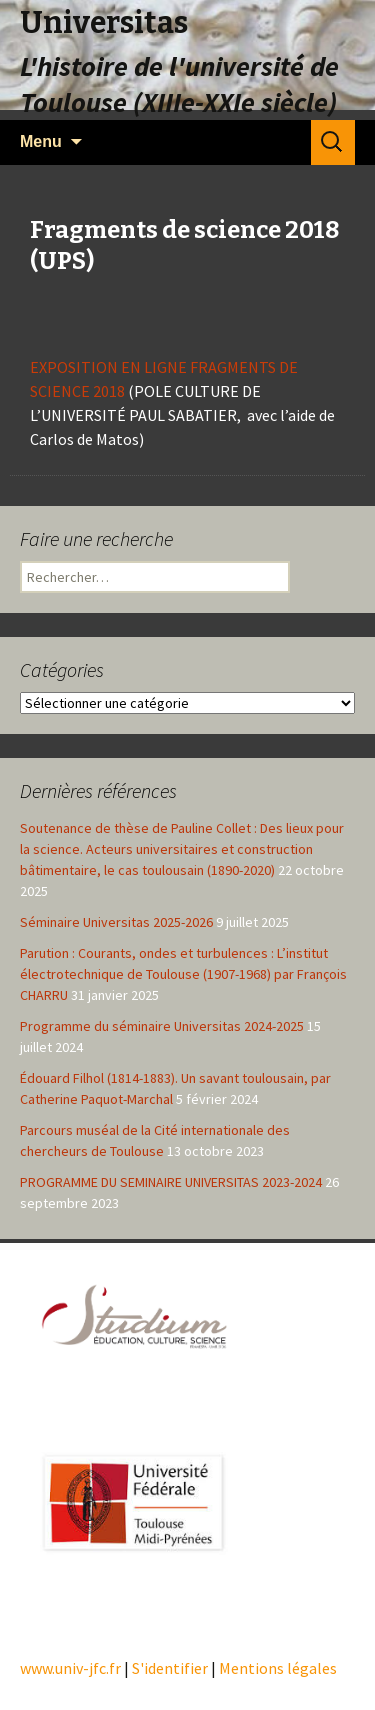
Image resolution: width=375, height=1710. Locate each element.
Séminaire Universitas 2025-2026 (116, 922)
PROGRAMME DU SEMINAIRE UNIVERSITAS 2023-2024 (171, 1182)
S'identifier (170, 1668)
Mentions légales (278, 1668)
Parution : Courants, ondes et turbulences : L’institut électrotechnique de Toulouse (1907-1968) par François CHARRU (183, 974)
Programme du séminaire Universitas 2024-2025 (162, 1026)
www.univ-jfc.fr (70, 1668)
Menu (41, 141)
